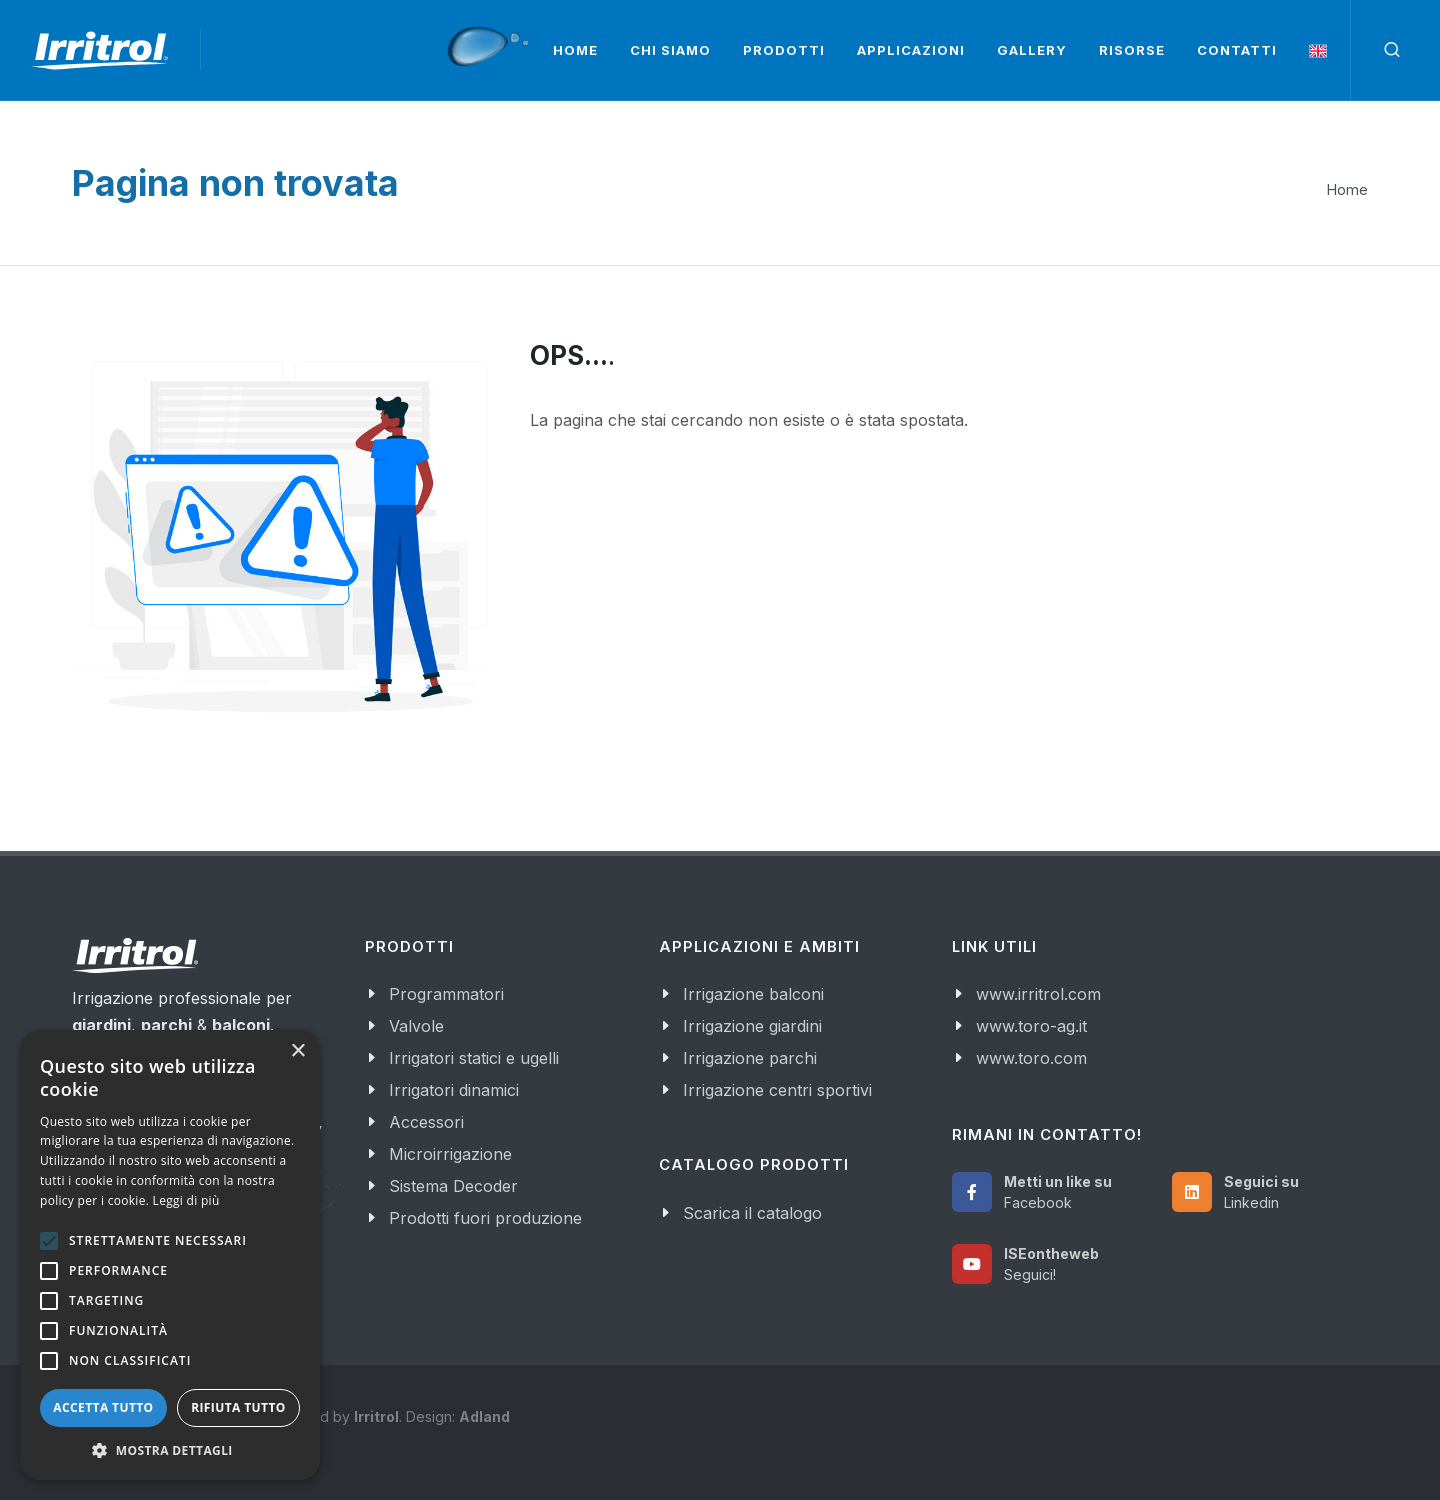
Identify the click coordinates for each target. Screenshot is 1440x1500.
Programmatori (446, 994)
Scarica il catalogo (752, 1213)
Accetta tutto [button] (103, 1407)
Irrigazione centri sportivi (777, 1090)
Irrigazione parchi (750, 1058)
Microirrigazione (450, 1154)
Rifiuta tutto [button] (238, 1407)
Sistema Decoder (453, 1186)
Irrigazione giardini (752, 1026)
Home (1347, 189)
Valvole (416, 1026)
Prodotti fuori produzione (485, 1218)
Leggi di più (186, 1200)
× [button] (297, 1051)
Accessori (426, 1122)
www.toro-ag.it (1031, 1026)
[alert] (170, 1255)
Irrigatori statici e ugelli (474, 1058)
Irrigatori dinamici (454, 1090)
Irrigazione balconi (753, 994)
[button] (170, 1450)
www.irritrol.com (1038, 994)
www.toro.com (1031, 1058)
